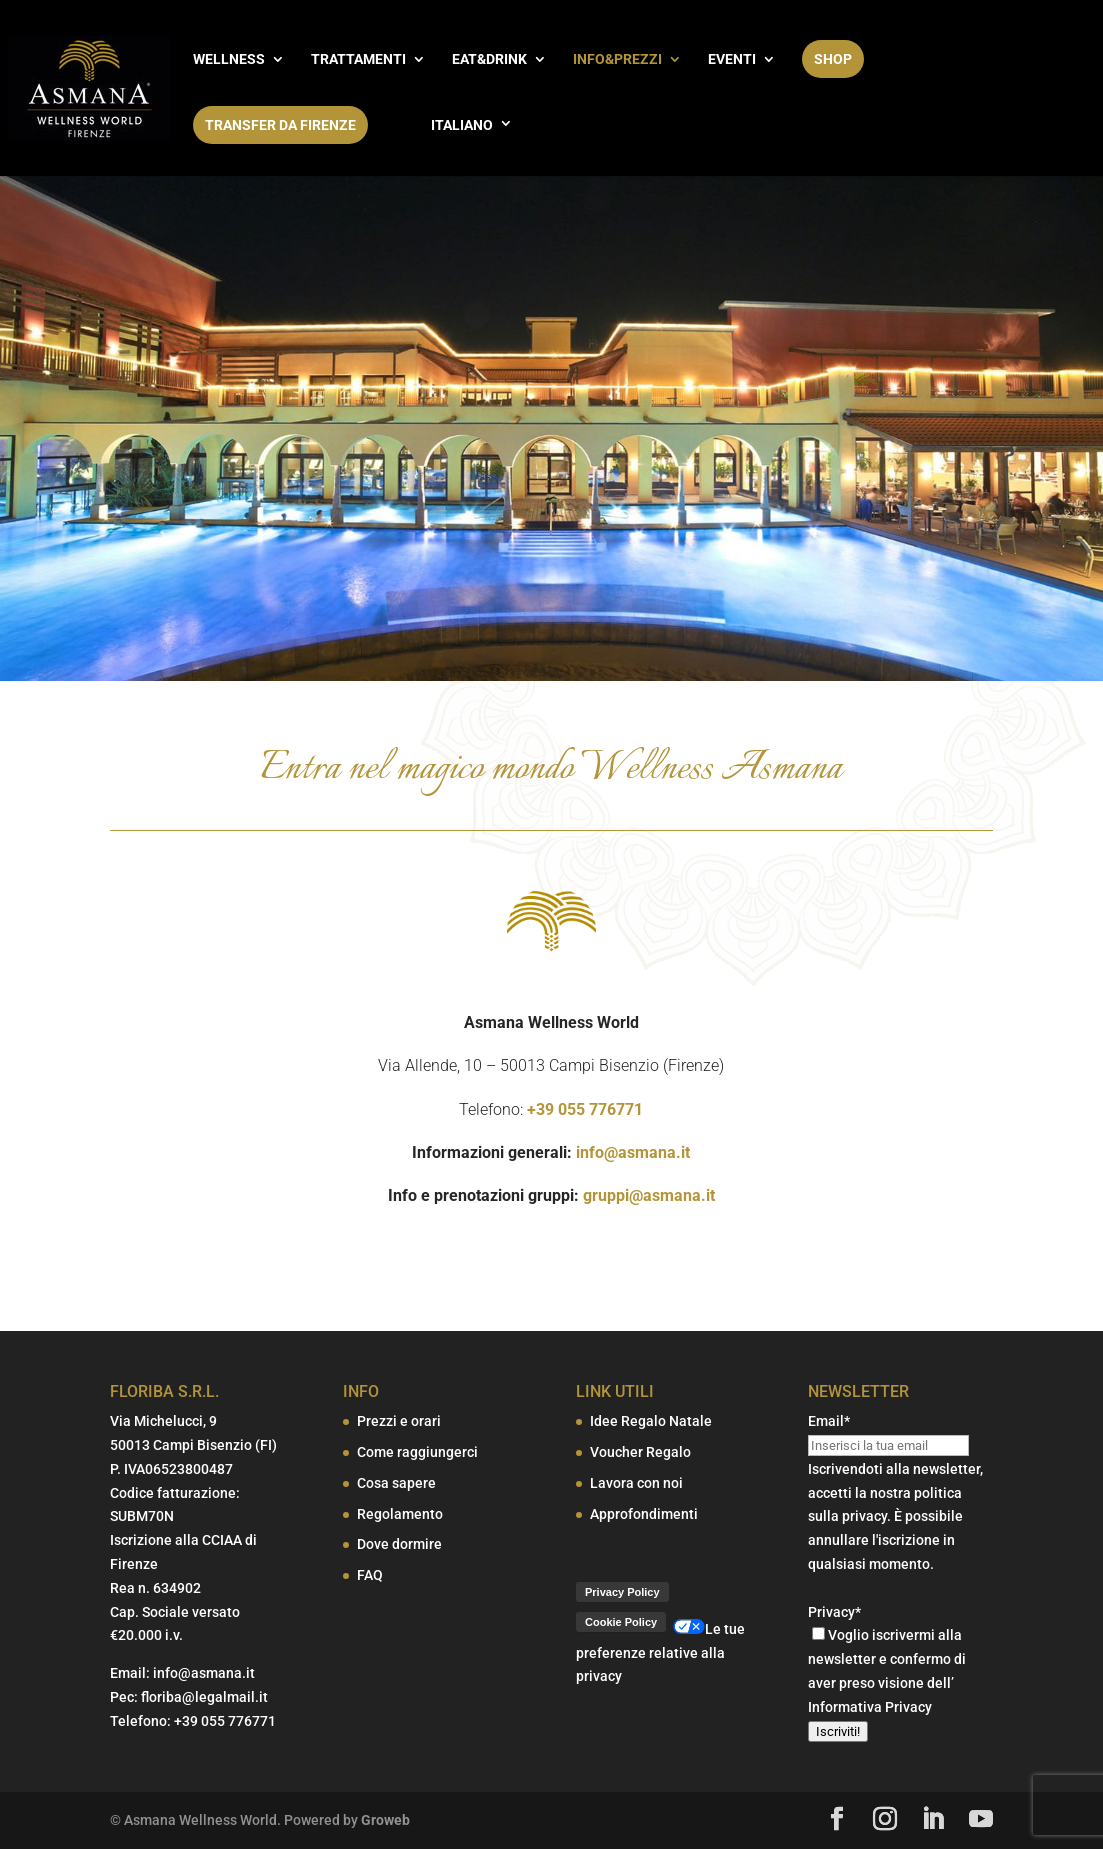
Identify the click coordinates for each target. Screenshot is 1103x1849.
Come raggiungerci (417, 1452)
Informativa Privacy (870, 1707)
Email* (829, 1421)
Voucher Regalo (640, 1452)
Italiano (462, 125)
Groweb (385, 1820)
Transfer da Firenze (280, 125)
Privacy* (834, 1612)
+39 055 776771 (585, 1109)
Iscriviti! (838, 1731)
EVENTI (732, 59)
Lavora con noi (636, 1483)
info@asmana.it (633, 1152)
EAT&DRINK (489, 59)
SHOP (833, 59)
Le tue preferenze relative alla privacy (660, 1653)
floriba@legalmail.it (204, 1697)
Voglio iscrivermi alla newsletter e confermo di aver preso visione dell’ (887, 1659)
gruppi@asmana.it (649, 1195)
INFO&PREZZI (617, 59)
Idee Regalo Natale (651, 1421)
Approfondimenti (644, 1514)
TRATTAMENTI (358, 59)
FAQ (370, 1575)
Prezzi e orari (399, 1421)
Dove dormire (399, 1544)
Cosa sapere (396, 1483)
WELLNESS (229, 59)
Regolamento (400, 1514)
